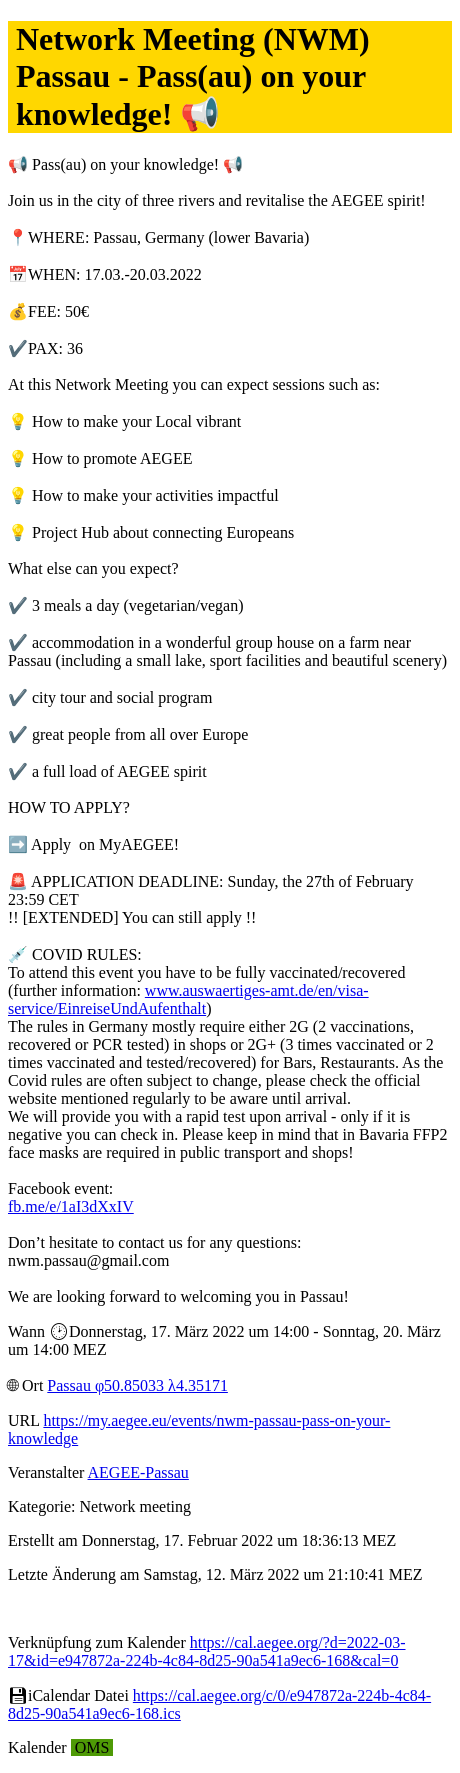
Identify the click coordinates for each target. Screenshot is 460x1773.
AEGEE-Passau (138, 1472)
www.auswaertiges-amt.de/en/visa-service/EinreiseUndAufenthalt (188, 999)
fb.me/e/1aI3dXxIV (71, 1206)
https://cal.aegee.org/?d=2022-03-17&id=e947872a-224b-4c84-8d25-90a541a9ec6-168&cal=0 (207, 1651)
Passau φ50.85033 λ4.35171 (137, 1385)
